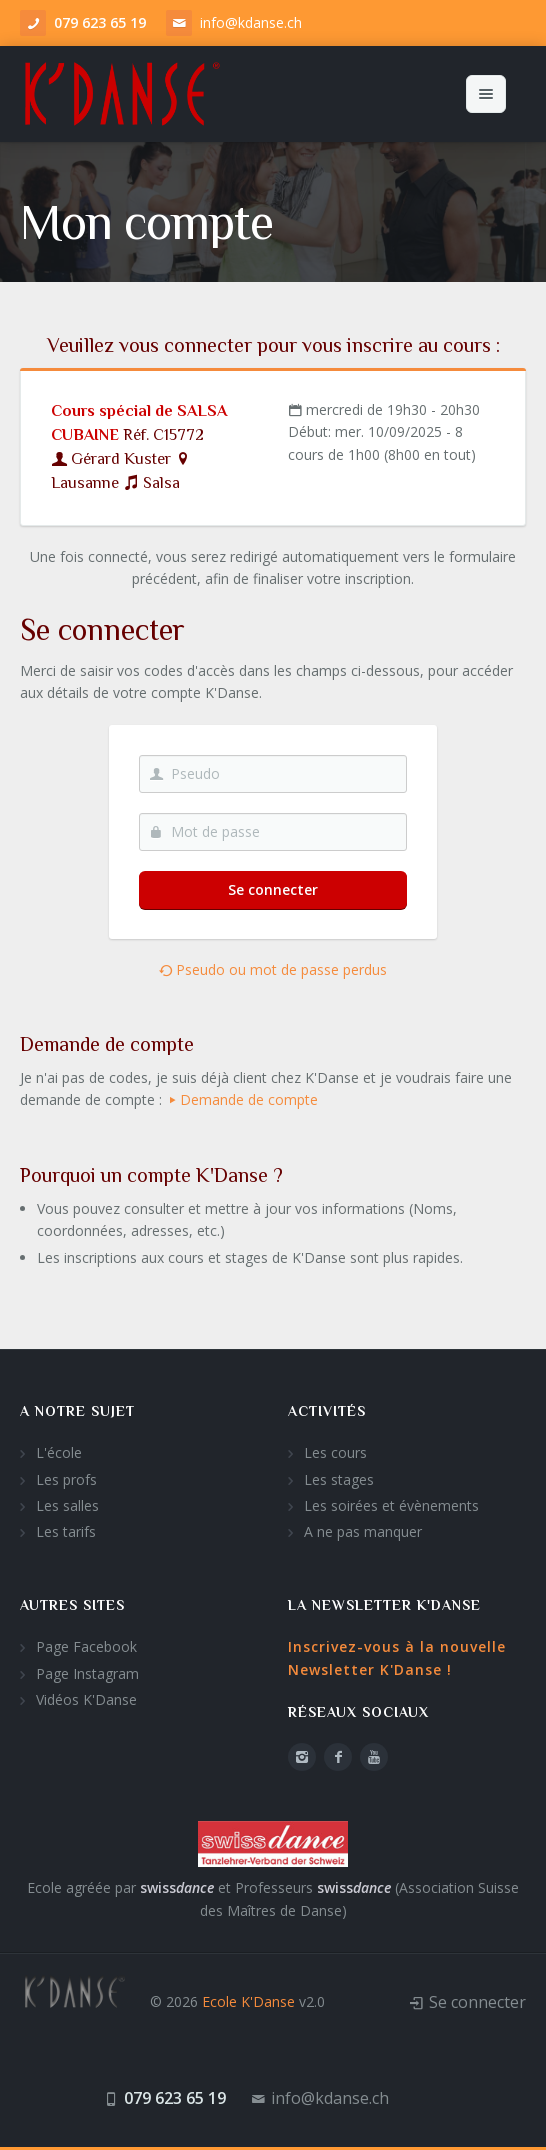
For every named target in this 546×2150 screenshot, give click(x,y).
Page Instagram (87, 1673)
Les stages (339, 1479)
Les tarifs (66, 1531)
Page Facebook (86, 1646)
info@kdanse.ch (251, 22)
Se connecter (273, 889)
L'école (59, 1452)
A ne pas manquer (363, 1531)
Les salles (67, 1505)
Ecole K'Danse (248, 2001)
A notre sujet (77, 1411)
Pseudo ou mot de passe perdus (272, 969)
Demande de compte (242, 1099)
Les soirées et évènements (391, 1505)
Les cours (335, 1452)
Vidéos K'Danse (86, 1699)
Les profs (66, 1479)
